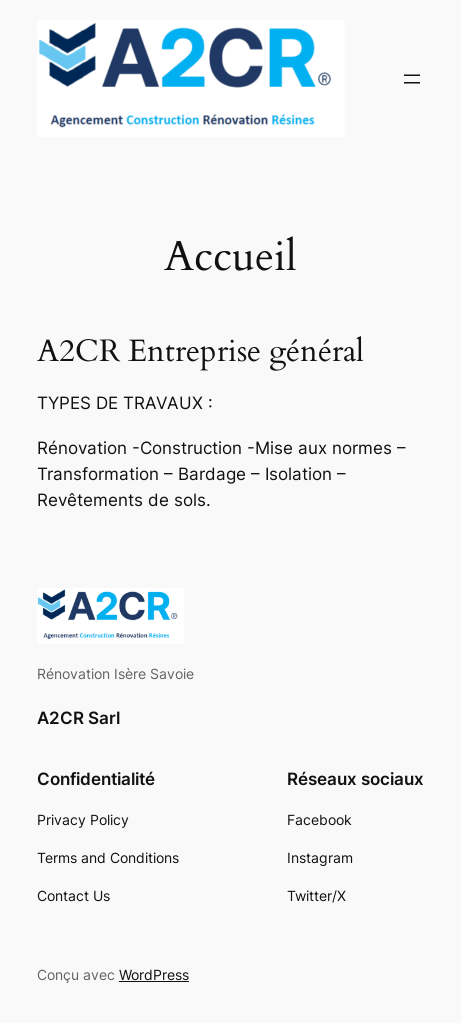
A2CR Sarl (78, 718)
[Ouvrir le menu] (412, 79)
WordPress (154, 974)
